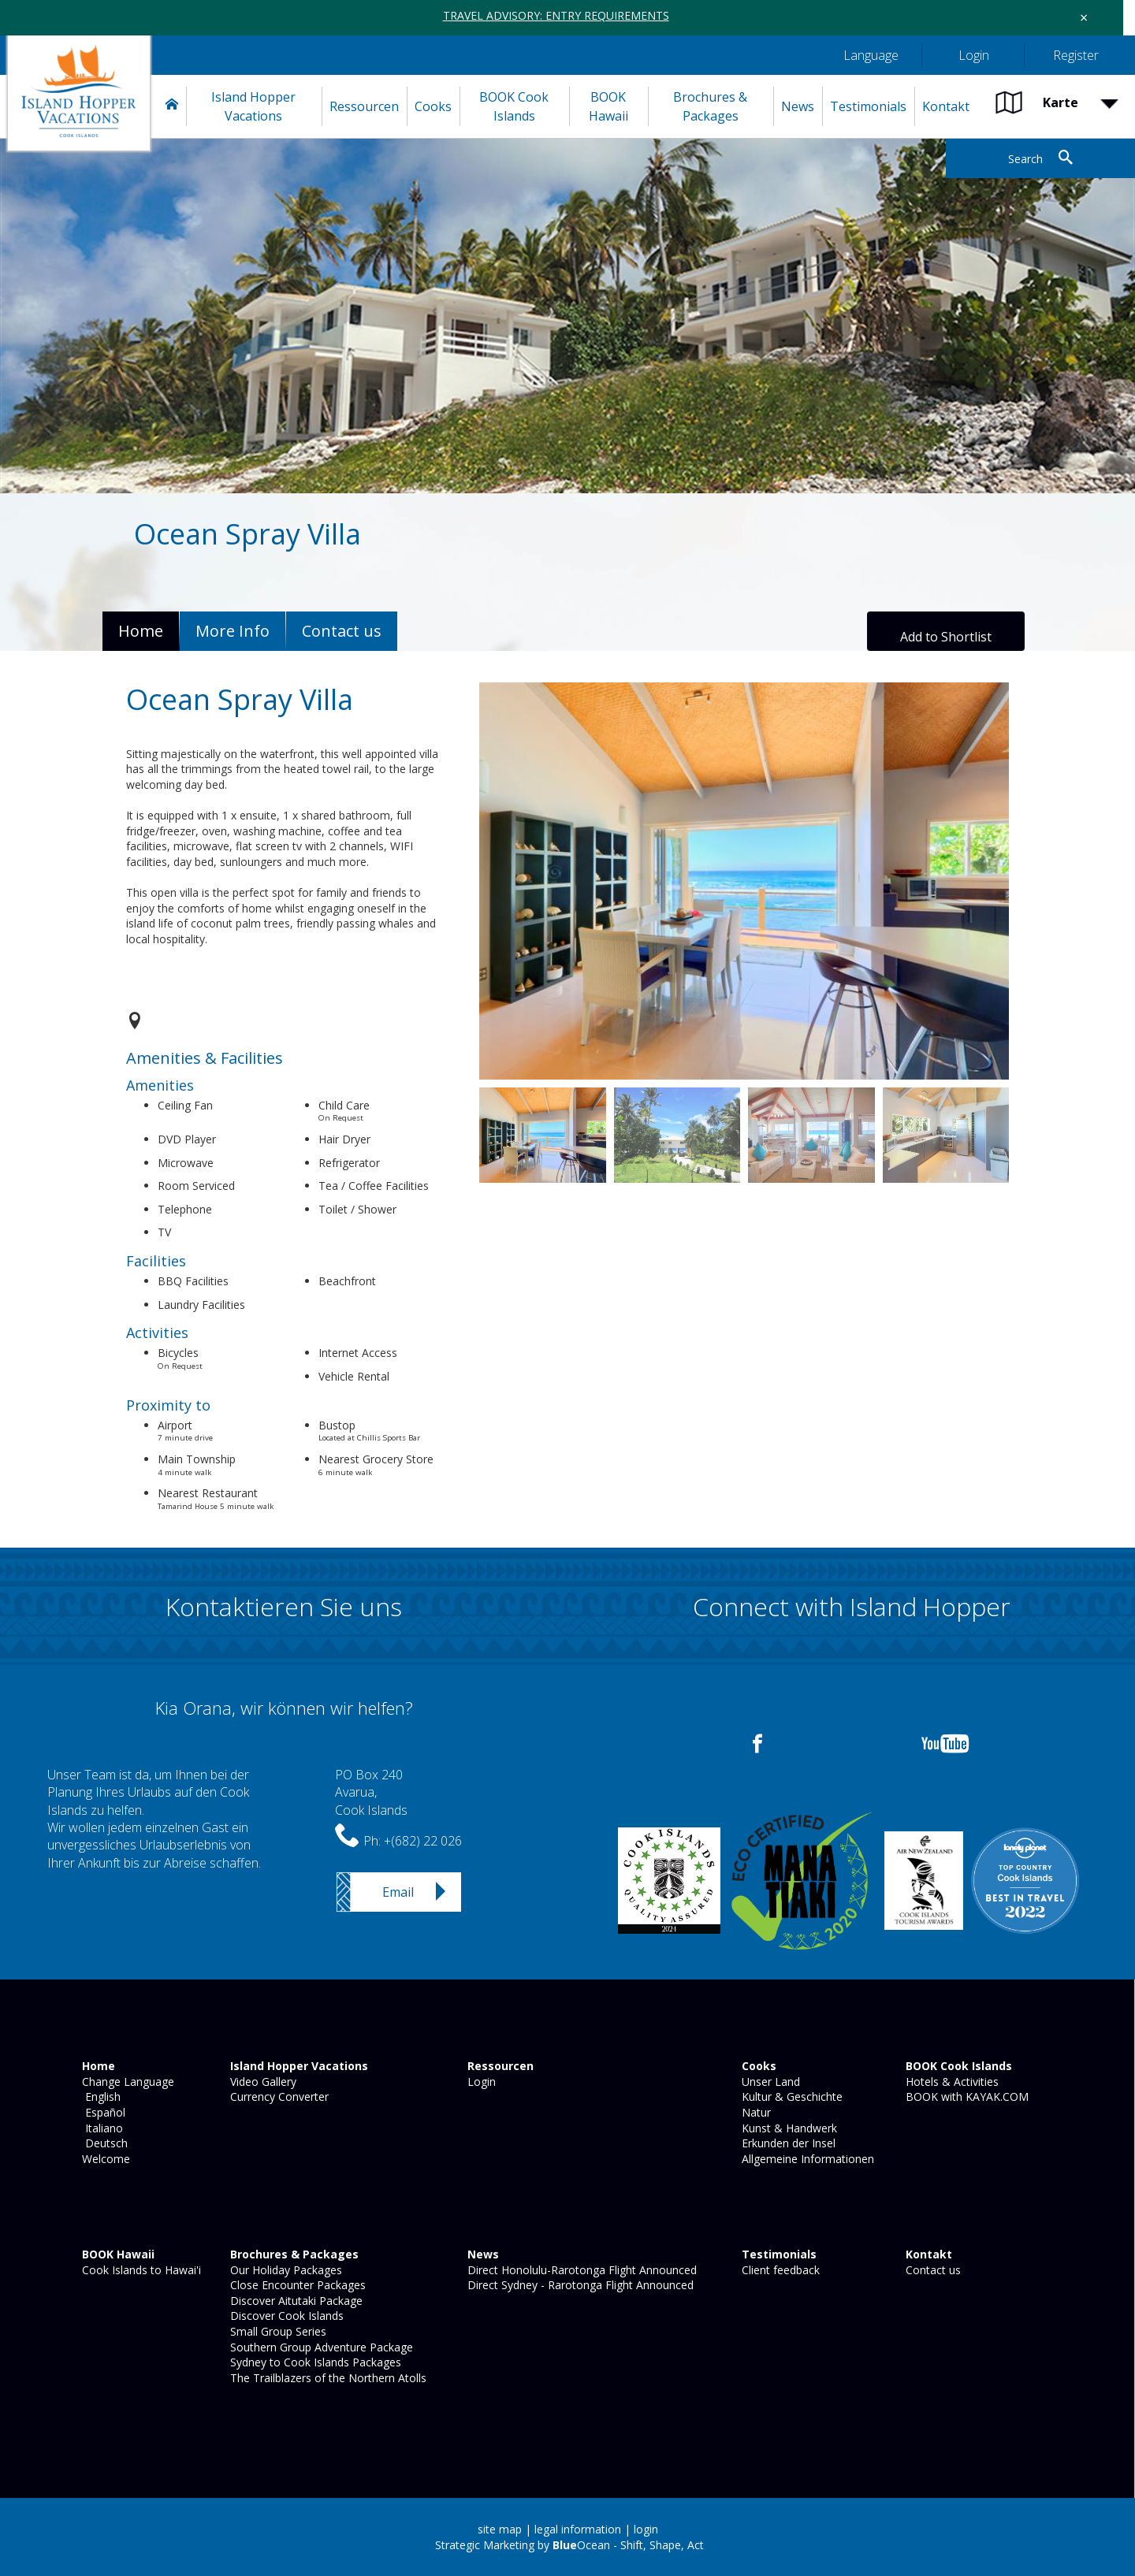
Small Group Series (276, 2331)
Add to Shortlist (946, 636)
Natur (755, 2112)
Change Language (126, 2081)
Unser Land (769, 2081)
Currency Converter (278, 2096)
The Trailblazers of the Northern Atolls (326, 2377)
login (646, 2529)
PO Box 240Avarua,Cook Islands (371, 1792)
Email (398, 1892)
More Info (232, 630)
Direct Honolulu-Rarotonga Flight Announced (580, 2269)
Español (102, 2112)
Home (140, 630)
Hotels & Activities (950, 2081)
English (100, 2096)
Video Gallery (261, 2081)
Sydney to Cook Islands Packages (314, 2362)
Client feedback (779, 2269)
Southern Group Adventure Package (320, 2347)
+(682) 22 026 (423, 1840)
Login (480, 2081)
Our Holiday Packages (284, 2269)
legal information (577, 2529)
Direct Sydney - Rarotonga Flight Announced (579, 2284)
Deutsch (103, 2143)
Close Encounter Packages (296, 2284)
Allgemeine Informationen (806, 2158)
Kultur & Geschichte (791, 2096)
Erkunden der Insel (787, 2143)
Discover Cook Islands (285, 2315)
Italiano (101, 2128)
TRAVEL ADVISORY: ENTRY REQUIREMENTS (556, 15)
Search (1025, 158)
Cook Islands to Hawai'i (140, 2269)
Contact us (931, 2269)
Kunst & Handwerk (788, 2128)
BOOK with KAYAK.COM (965, 2096)
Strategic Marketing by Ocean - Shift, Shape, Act (569, 2544)
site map (500, 2529)
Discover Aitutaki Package (295, 2300)
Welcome (104, 2158)
